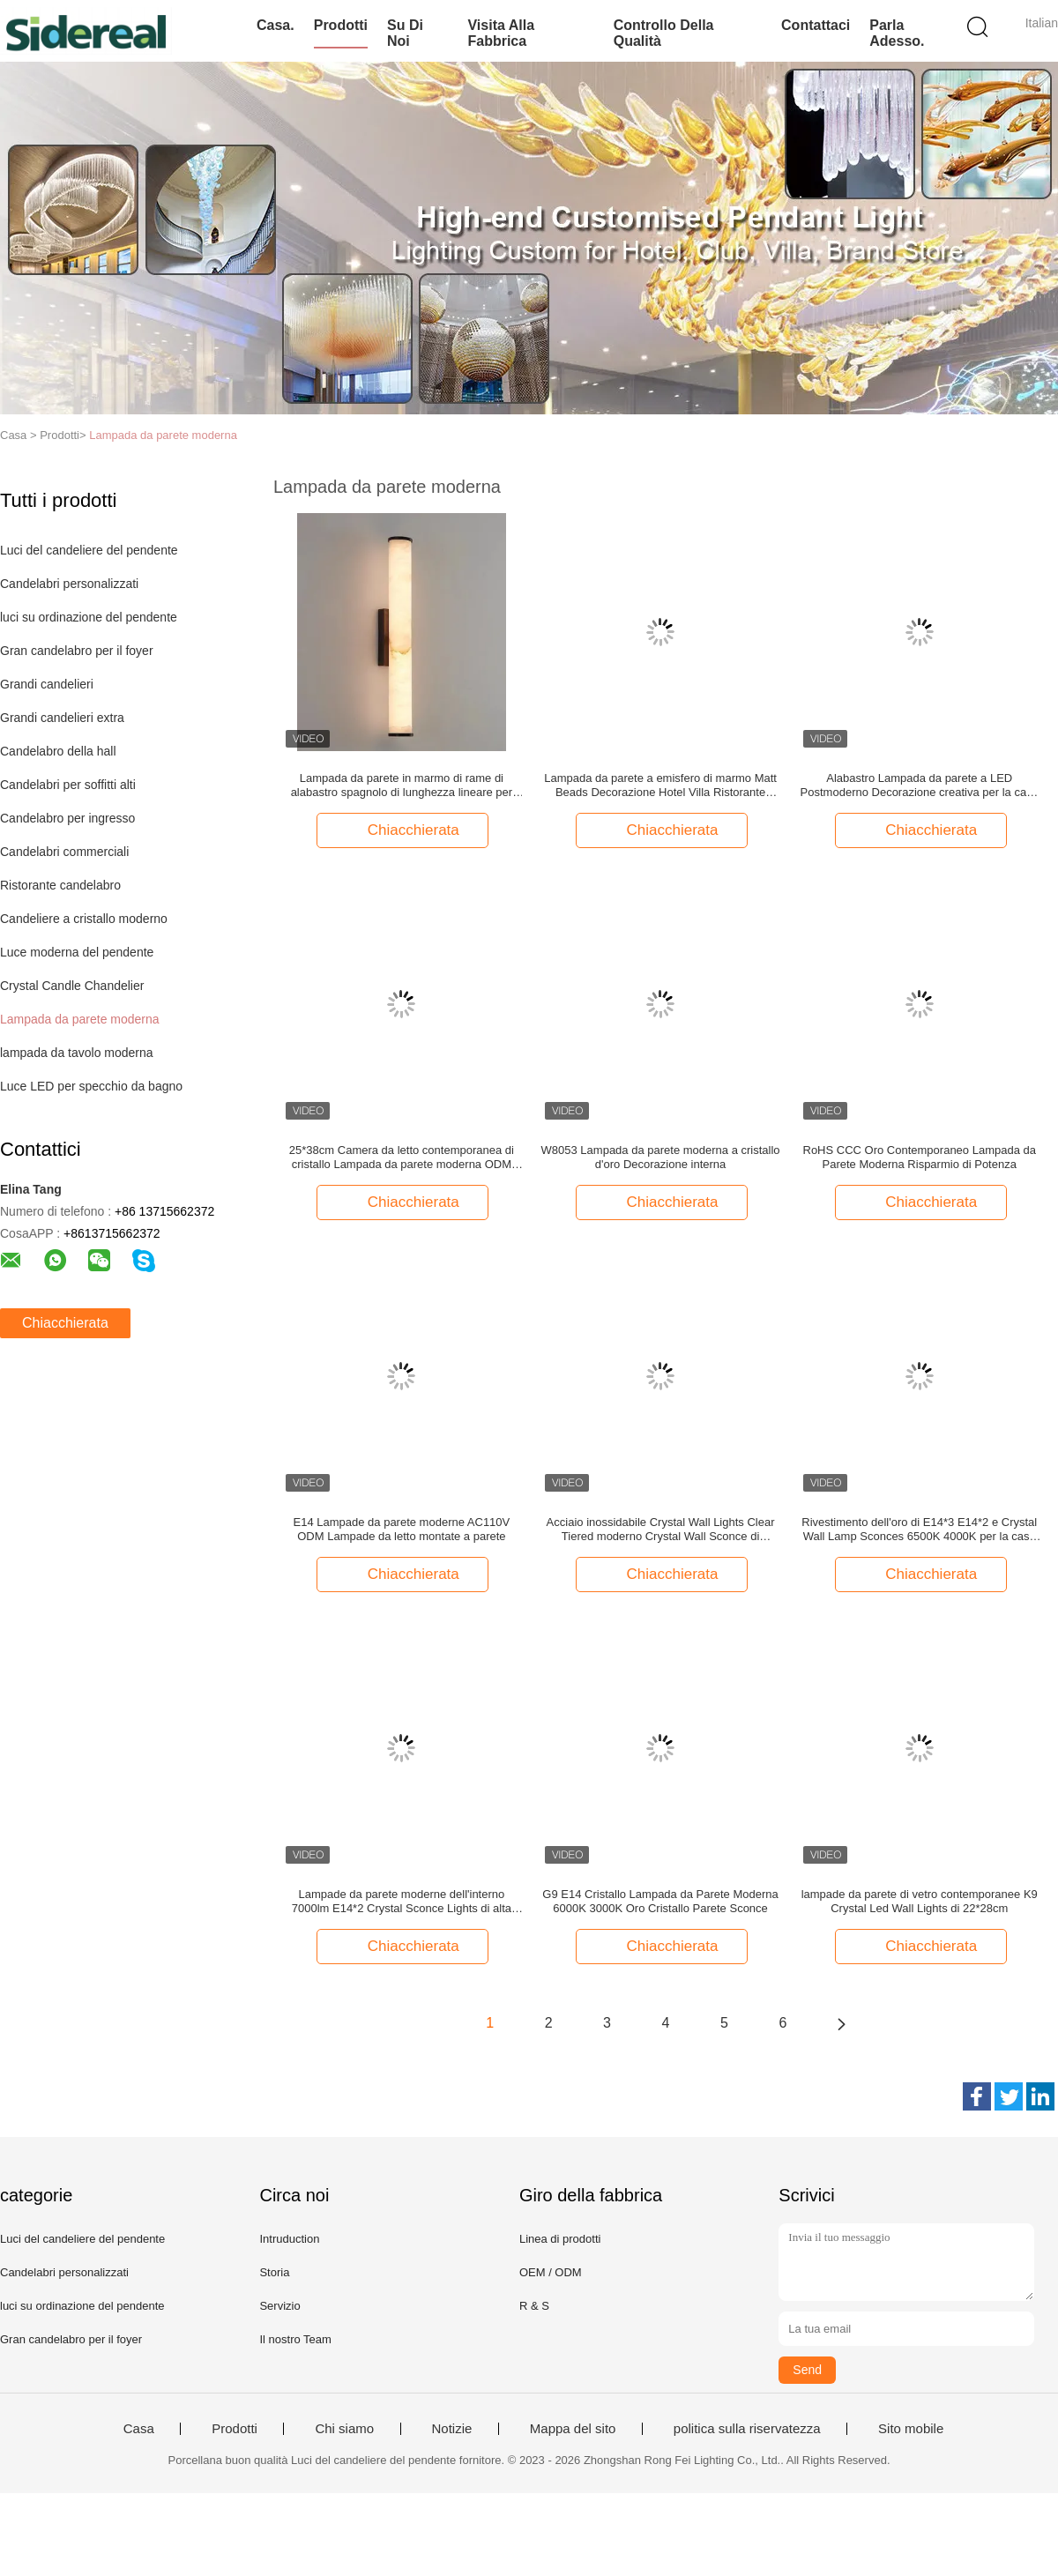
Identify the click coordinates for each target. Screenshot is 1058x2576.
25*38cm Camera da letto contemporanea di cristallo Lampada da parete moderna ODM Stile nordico (401, 1157)
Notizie (452, 2429)
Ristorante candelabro (60, 885)
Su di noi (405, 33)
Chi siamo (344, 2429)
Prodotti (341, 25)
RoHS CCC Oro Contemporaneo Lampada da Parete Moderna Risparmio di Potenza (919, 1157)
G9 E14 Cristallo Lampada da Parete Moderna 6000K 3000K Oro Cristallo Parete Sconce (660, 1901)
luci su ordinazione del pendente (88, 617)
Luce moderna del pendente (76, 952)
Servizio (279, 2305)
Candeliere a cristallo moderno (84, 919)
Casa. (275, 25)
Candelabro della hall (58, 751)
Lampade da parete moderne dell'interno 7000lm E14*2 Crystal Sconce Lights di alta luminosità (401, 1901)
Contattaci (815, 25)
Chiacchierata (65, 1322)
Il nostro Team (295, 2339)
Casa (138, 2429)
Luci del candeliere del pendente (89, 550)
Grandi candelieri (46, 684)
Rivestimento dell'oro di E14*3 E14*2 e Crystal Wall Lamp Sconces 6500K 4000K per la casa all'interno (919, 1529)
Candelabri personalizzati (69, 584)
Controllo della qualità (664, 33)
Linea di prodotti (560, 2238)
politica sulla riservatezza (747, 2429)
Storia (274, 2272)
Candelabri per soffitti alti (68, 785)
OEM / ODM (550, 2272)
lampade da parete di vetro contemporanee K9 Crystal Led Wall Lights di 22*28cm (919, 1901)
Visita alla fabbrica (500, 33)
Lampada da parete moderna (163, 435)
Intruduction (289, 2238)
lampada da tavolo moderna (76, 1053)
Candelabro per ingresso (67, 818)
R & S (534, 2305)
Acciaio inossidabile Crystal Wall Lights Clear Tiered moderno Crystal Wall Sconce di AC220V (661, 1529)
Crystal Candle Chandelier (72, 986)
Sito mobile (910, 2429)
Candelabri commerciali (64, 852)
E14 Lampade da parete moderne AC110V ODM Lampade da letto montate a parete (402, 1529)
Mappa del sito (573, 2429)
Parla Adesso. (896, 33)
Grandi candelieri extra (62, 718)
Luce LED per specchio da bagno (91, 1086)
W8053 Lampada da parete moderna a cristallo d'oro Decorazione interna (660, 1157)
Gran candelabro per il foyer (76, 651)
